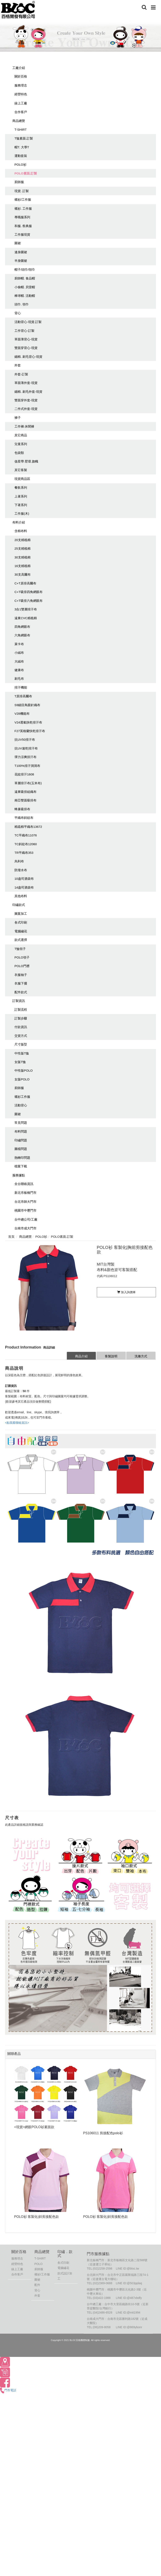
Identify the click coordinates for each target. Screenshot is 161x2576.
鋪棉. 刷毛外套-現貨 (28, 391)
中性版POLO (23, 1070)
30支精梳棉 (22, 557)
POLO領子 (22, 957)
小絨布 (19, 652)
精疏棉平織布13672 (28, 826)
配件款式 (20, 992)
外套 (17, 365)
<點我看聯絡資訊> (17, 1422)
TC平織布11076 (25, 835)
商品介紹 (81, 1356)
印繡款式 (18, 905)
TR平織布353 (23, 852)
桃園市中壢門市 (25, 1210)
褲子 (17, 417)
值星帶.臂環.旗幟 (26, 461)
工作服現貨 (22, 234)
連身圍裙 (20, 252)
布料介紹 (18, 522)
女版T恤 (20, 1062)
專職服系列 (22, 217)
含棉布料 (20, 531)
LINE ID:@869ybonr (129, 2327)
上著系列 (20, 496)
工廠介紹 (18, 68)
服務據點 (18, 1175)
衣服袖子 (20, 975)
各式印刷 (20, 922)
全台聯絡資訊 (23, 1184)
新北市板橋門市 (25, 1192)
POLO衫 (20, 164)
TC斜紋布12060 (25, 844)
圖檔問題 (20, 1149)
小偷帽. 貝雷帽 (24, 287)
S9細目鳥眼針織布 (27, 705)
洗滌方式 (141, 1356)
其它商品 (20, 435)
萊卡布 (19, 644)
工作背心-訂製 (24, 330)
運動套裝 (20, 156)
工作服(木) (21, 513)
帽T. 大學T (21, 147)
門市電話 (8, 2390)
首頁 (11, 1236)
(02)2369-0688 (102, 2283)
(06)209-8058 (102, 2327)
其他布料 (20, 896)
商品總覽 (18, 121)
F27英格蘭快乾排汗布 (29, 731)
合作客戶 (20, 112)
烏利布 (19, 861)
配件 (37, 2285)
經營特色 (20, 94)
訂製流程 (20, 1009)
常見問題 (20, 1122)
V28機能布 (22, 713)
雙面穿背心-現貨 (26, 348)
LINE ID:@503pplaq (129, 2283)
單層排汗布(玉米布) (28, 783)
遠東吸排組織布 (25, 791)
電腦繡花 (20, 931)
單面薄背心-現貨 (26, 339)
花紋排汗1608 (24, 774)
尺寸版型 (20, 1044)
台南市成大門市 (25, 1228)
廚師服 (19, 182)
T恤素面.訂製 (23, 138)
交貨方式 (20, 1035)
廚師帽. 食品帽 (24, 278)
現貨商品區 (22, 479)
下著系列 (20, 505)
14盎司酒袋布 (24, 887)
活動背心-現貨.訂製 (28, 322)
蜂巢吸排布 (22, 809)
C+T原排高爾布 (25, 583)
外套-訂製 (21, 374)
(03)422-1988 (102, 2298)
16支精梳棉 (22, 566)
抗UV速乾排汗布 (26, 748)
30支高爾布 (22, 574)
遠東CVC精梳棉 (25, 618)
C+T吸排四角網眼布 (28, 592)
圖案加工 (20, 913)
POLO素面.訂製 (25, 173)
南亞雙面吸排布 (25, 800)
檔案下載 (20, 1166)
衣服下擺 (20, 983)
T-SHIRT (20, 129)
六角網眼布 (22, 635)
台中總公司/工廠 (25, 1219)
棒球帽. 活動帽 (24, 295)
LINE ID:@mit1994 (128, 2312)
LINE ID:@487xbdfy (129, 2298)
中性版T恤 (21, 1053)
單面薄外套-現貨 (26, 383)
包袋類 (19, 453)
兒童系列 (20, 444)
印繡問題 (20, 1140)
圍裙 (17, 243)
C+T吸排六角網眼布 (28, 600)
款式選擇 (20, 940)
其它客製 (20, 470)
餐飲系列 (20, 487)
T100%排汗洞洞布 (27, 765)
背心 (17, 313)
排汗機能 (20, 687)
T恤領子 (20, 949)
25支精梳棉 (22, 548)
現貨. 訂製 (21, 191)
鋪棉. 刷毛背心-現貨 (28, 356)
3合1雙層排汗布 (25, 609)
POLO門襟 (22, 966)
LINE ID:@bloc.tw (127, 2268)
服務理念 (20, 85)
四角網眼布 (22, 626)
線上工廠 (20, 103)
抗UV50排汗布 (24, 739)
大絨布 (19, 661)
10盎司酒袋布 (24, 878)
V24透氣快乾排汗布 (28, 722)
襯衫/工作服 (22, 199)
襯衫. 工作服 (23, 208)
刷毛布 (19, 678)
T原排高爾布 (23, 696)
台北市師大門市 (25, 1201)
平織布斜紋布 (23, 817)
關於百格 (20, 76)
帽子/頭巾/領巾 (24, 269)
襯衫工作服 (22, 1096)
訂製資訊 (18, 1000)
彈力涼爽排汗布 (25, 757)
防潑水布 (20, 870)
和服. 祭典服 (23, 226)
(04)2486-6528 (102, 2312)
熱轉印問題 (22, 1157)
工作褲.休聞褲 (24, 426)
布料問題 (20, 1131)
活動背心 (20, 1105)
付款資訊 (20, 1027)
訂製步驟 (20, 1018)
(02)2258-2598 (102, 2268)
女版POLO (22, 1079)
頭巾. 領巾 (21, 304)
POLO (38, 2264)
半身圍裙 (20, 260)
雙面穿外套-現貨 (26, 400)
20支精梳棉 (22, 540)
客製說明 (111, 1356)
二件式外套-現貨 (26, 409)
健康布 (19, 670)
